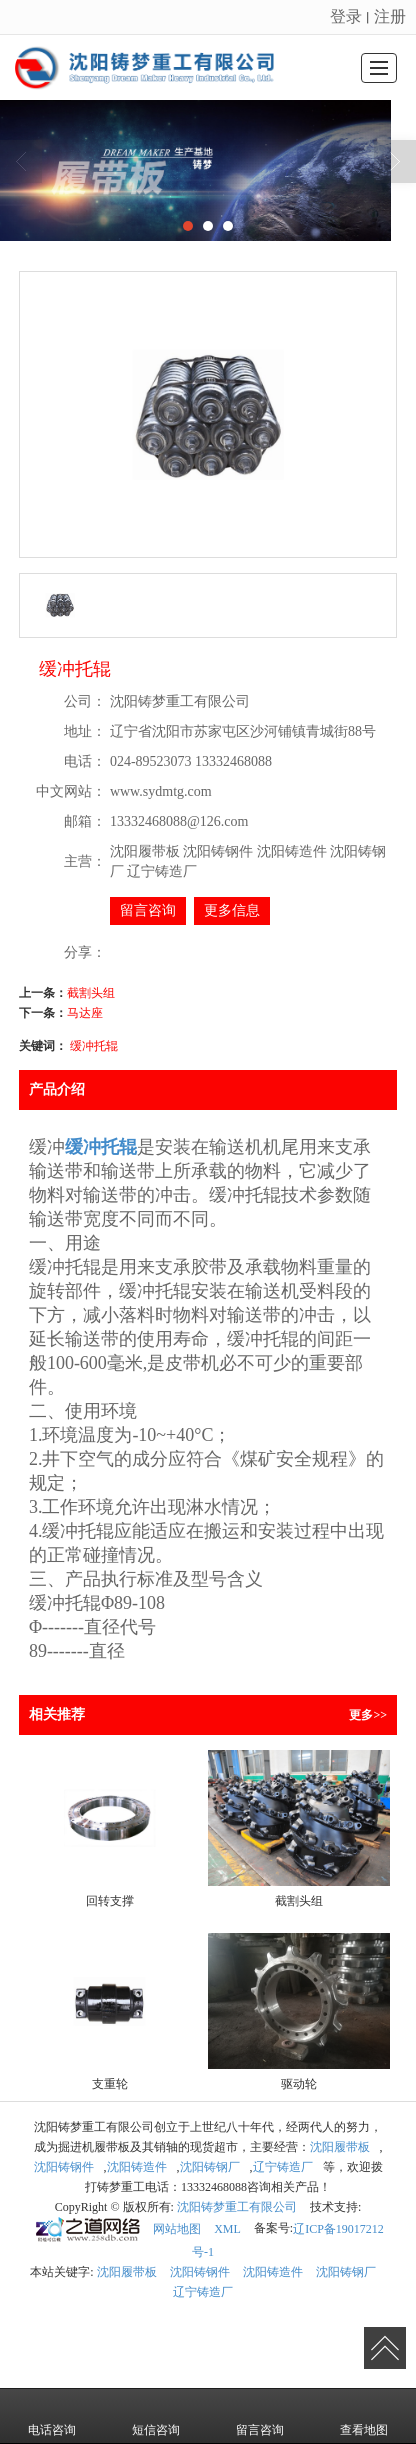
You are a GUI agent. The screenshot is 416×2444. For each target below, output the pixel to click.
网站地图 (177, 2229)
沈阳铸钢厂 (210, 2167)
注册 (390, 16)
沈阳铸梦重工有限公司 (237, 2207)
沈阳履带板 (340, 2147)
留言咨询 (148, 910)
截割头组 (91, 993)
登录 (346, 16)
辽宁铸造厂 (283, 2167)
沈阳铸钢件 (64, 2167)
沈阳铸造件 (137, 2167)
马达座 (85, 1013)
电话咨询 (52, 2416)
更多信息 (232, 910)
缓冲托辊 (94, 1046)
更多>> (368, 1715)
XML (227, 2229)
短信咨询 (156, 2416)
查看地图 (364, 2416)
